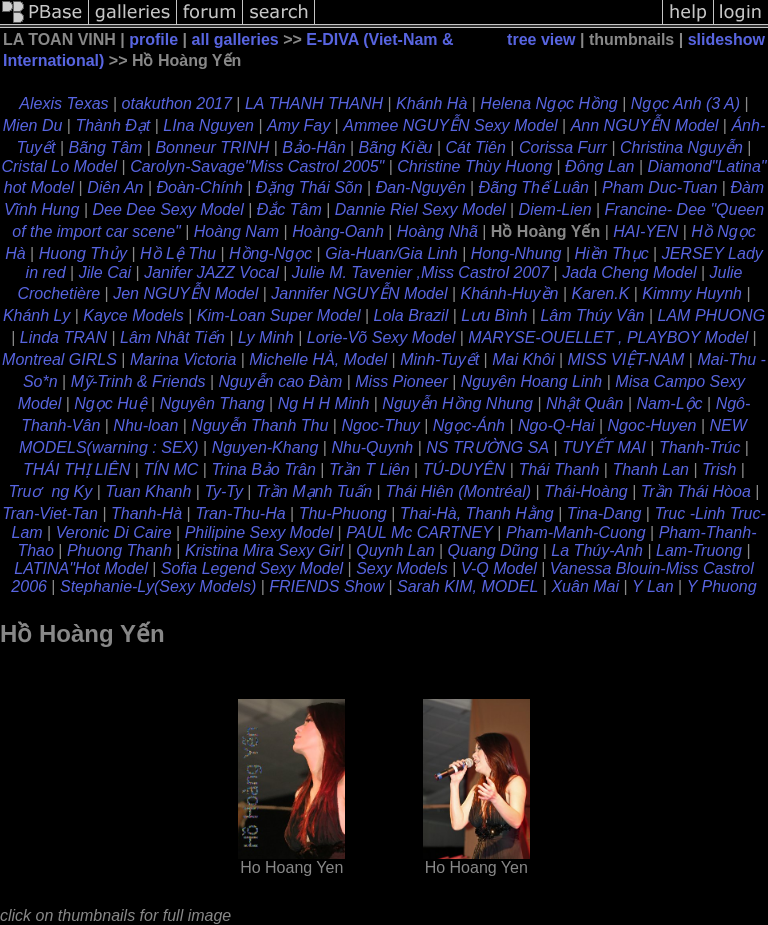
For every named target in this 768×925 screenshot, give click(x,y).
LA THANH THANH (314, 103)
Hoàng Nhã (437, 231)
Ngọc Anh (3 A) (685, 103)
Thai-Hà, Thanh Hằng (477, 513)
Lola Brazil (410, 315)
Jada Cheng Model (629, 272)
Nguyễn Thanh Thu (259, 425)
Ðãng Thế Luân (534, 187)
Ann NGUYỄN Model (645, 125)
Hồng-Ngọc (270, 253)
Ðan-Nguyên (421, 187)
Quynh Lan (395, 550)
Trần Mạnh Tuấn (314, 491)
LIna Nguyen (208, 125)
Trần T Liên (369, 469)
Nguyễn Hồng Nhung (457, 403)
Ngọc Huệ (110, 403)
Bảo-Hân (313, 147)
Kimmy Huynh (692, 293)
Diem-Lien (555, 209)
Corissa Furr (563, 147)
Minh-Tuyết (439, 359)
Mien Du (33, 125)
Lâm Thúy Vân (592, 315)
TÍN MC (170, 469)
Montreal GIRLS (59, 359)
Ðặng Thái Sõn (309, 187)
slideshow (726, 39)
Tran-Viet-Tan (50, 513)
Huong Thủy (83, 253)
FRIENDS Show (326, 586)
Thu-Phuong (343, 513)
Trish (719, 469)
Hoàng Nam (236, 231)
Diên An (115, 187)
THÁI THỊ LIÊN (76, 469)
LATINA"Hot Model (80, 568)
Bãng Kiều (396, 147)
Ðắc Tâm (289, 209)
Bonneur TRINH (212, 147)
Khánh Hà (431, 103)
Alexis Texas (63, 103)
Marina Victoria (183, 359)
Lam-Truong (699, 550)
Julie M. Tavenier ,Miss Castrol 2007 (420, 272)
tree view (541, 39)
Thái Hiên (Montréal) (458, 491)
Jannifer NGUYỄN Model (359, 293)
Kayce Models (133, 315)
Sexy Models (402, 568)
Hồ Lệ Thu (178, 253)
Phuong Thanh (119, 550)
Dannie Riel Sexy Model (420, 209)
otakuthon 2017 (177, 103)
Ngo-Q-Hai (556, 425)
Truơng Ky (51, 491)
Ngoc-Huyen (652, 425)
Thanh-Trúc (700, 447)
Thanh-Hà (146, 513)
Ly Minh (266, 337)
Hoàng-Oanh (338, 231)
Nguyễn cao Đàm (281, 381)
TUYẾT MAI (604, 447)
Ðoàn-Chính (200, 187)
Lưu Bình (494, 315)
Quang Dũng (493, 550)
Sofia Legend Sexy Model (252, 568)
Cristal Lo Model (59, 166)
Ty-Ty (223, 491)
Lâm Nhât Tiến (172, 337)
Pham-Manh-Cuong (576, 532)
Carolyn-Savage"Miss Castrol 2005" (257, 166)
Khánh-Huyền (510, 293)
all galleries (235, 39)
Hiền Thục (612, 253)
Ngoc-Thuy (380, 425)
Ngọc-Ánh (469, 425)
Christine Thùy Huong (474, 166)
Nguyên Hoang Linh (531, 381)
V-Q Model (499, 568)
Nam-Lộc (670, 403)
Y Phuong (722, 586)
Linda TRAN (63, 337)
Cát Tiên (476, 147)
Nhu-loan (145, 425)
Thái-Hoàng (586, 491)
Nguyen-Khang (265, 447)
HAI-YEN (645, 231)
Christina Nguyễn (681, 147)
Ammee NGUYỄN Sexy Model (450, 125)
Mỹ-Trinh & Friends (138, 381)
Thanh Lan (650, 469)
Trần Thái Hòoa (696, 491)
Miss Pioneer (401, 381)
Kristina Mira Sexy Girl (264, 550)
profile (153, 39)
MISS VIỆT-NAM (626, 359)
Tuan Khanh (148, 491)
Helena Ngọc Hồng (548, 103)
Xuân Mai (585, 586)
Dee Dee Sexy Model (168, 209)
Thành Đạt (112, 125)
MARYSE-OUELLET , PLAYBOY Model (608, 337)
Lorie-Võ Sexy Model (381, 337)
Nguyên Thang (212, 403)
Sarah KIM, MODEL (467, 586)
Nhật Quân (584, 403)
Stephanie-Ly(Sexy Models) (158, 586)
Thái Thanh (558, 469)
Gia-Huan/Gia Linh (391, 253)
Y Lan (653, 586)
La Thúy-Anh (597, 550)
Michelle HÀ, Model (318, 359)
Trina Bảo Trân (263, 469)
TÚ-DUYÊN (464, 469)
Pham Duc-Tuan (659, 187)
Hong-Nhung (516, 253)
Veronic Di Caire (114, 532)
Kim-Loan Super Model (279, 315)
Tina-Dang (604, 513)
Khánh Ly (36, 315)
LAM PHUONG (712, 315)
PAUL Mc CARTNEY (419, 532)
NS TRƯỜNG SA (487, 447)
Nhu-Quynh (372, 447)
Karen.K (601, 293)
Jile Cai (105, 272)
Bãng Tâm (106, 147)
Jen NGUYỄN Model (185, 293)
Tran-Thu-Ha (240, 513)
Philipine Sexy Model (259, 532)
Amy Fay (298, 125)
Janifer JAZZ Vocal (211, 272)
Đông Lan (599, 166)
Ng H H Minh (324, 403)
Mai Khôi (523, 359)
